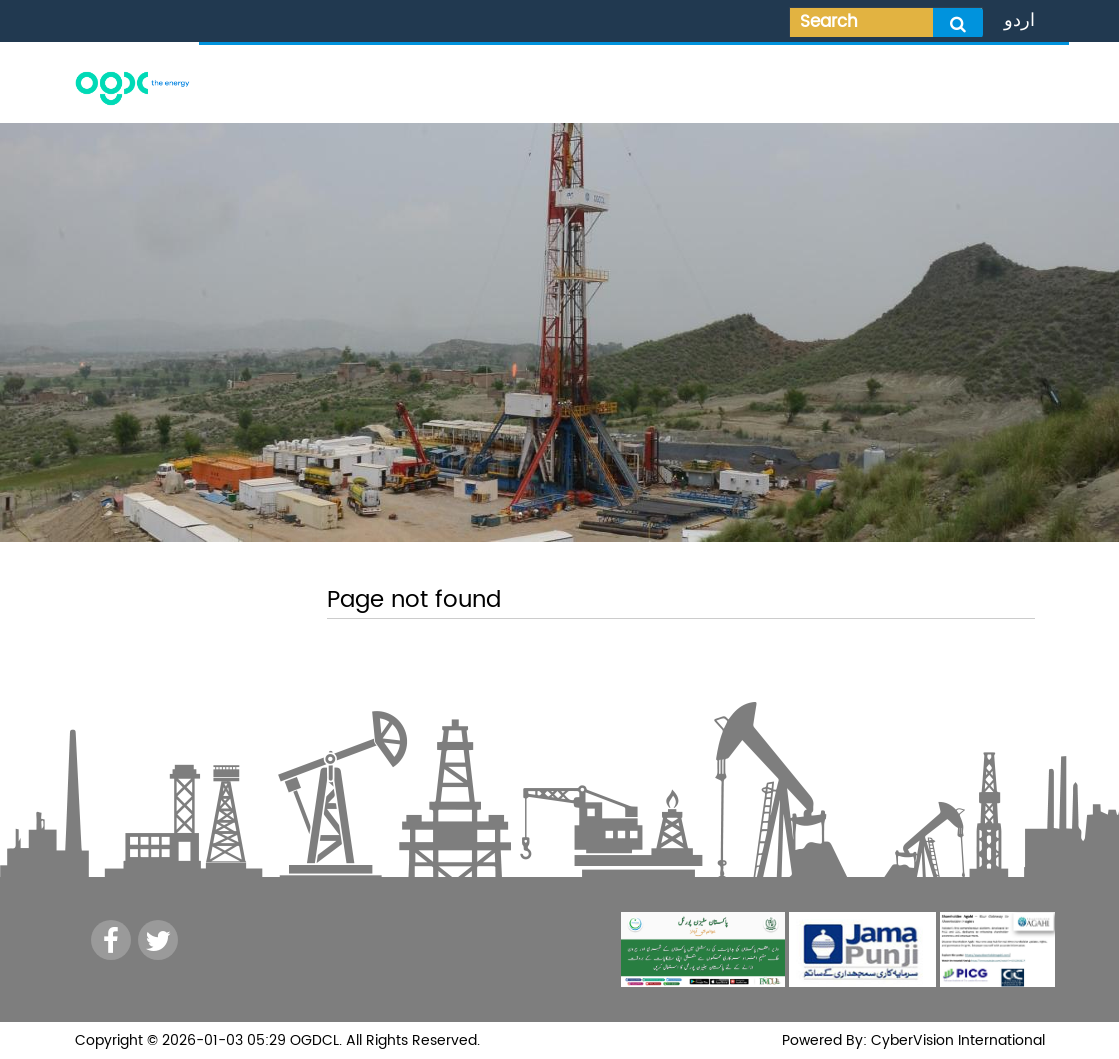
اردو (1019, 20)
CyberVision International (956, 1040)
